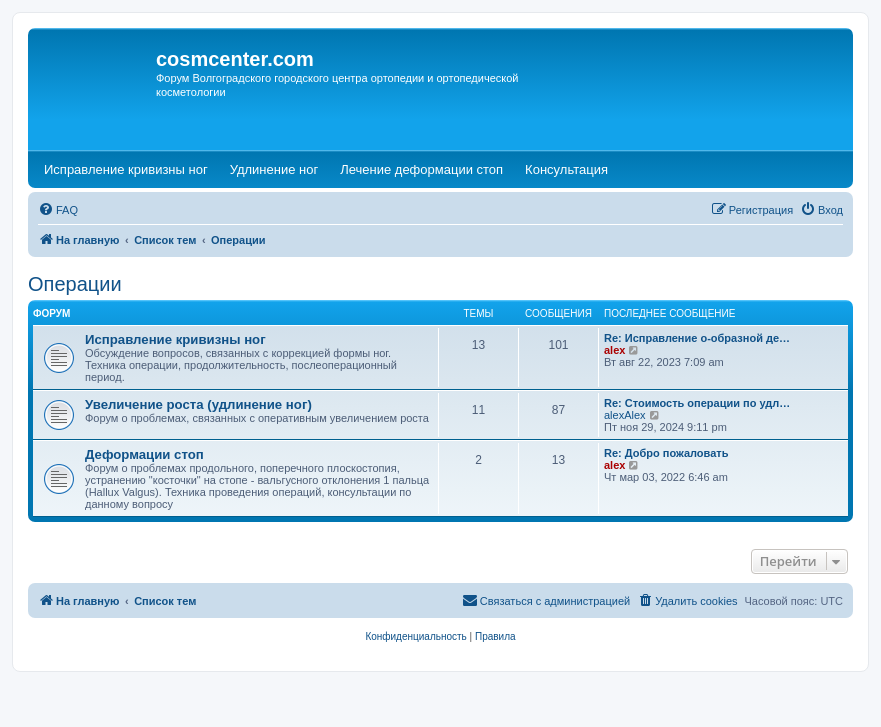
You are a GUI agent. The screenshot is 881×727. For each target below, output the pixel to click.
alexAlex (625, 415)
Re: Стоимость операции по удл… (697, 403)
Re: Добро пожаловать (666, 453)
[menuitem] (58, 210)
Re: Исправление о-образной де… (697, 338)
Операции (75, 284)
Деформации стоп (144, 454)
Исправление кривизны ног (175, 339)
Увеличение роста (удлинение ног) (198, 404)
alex (614, 350)
